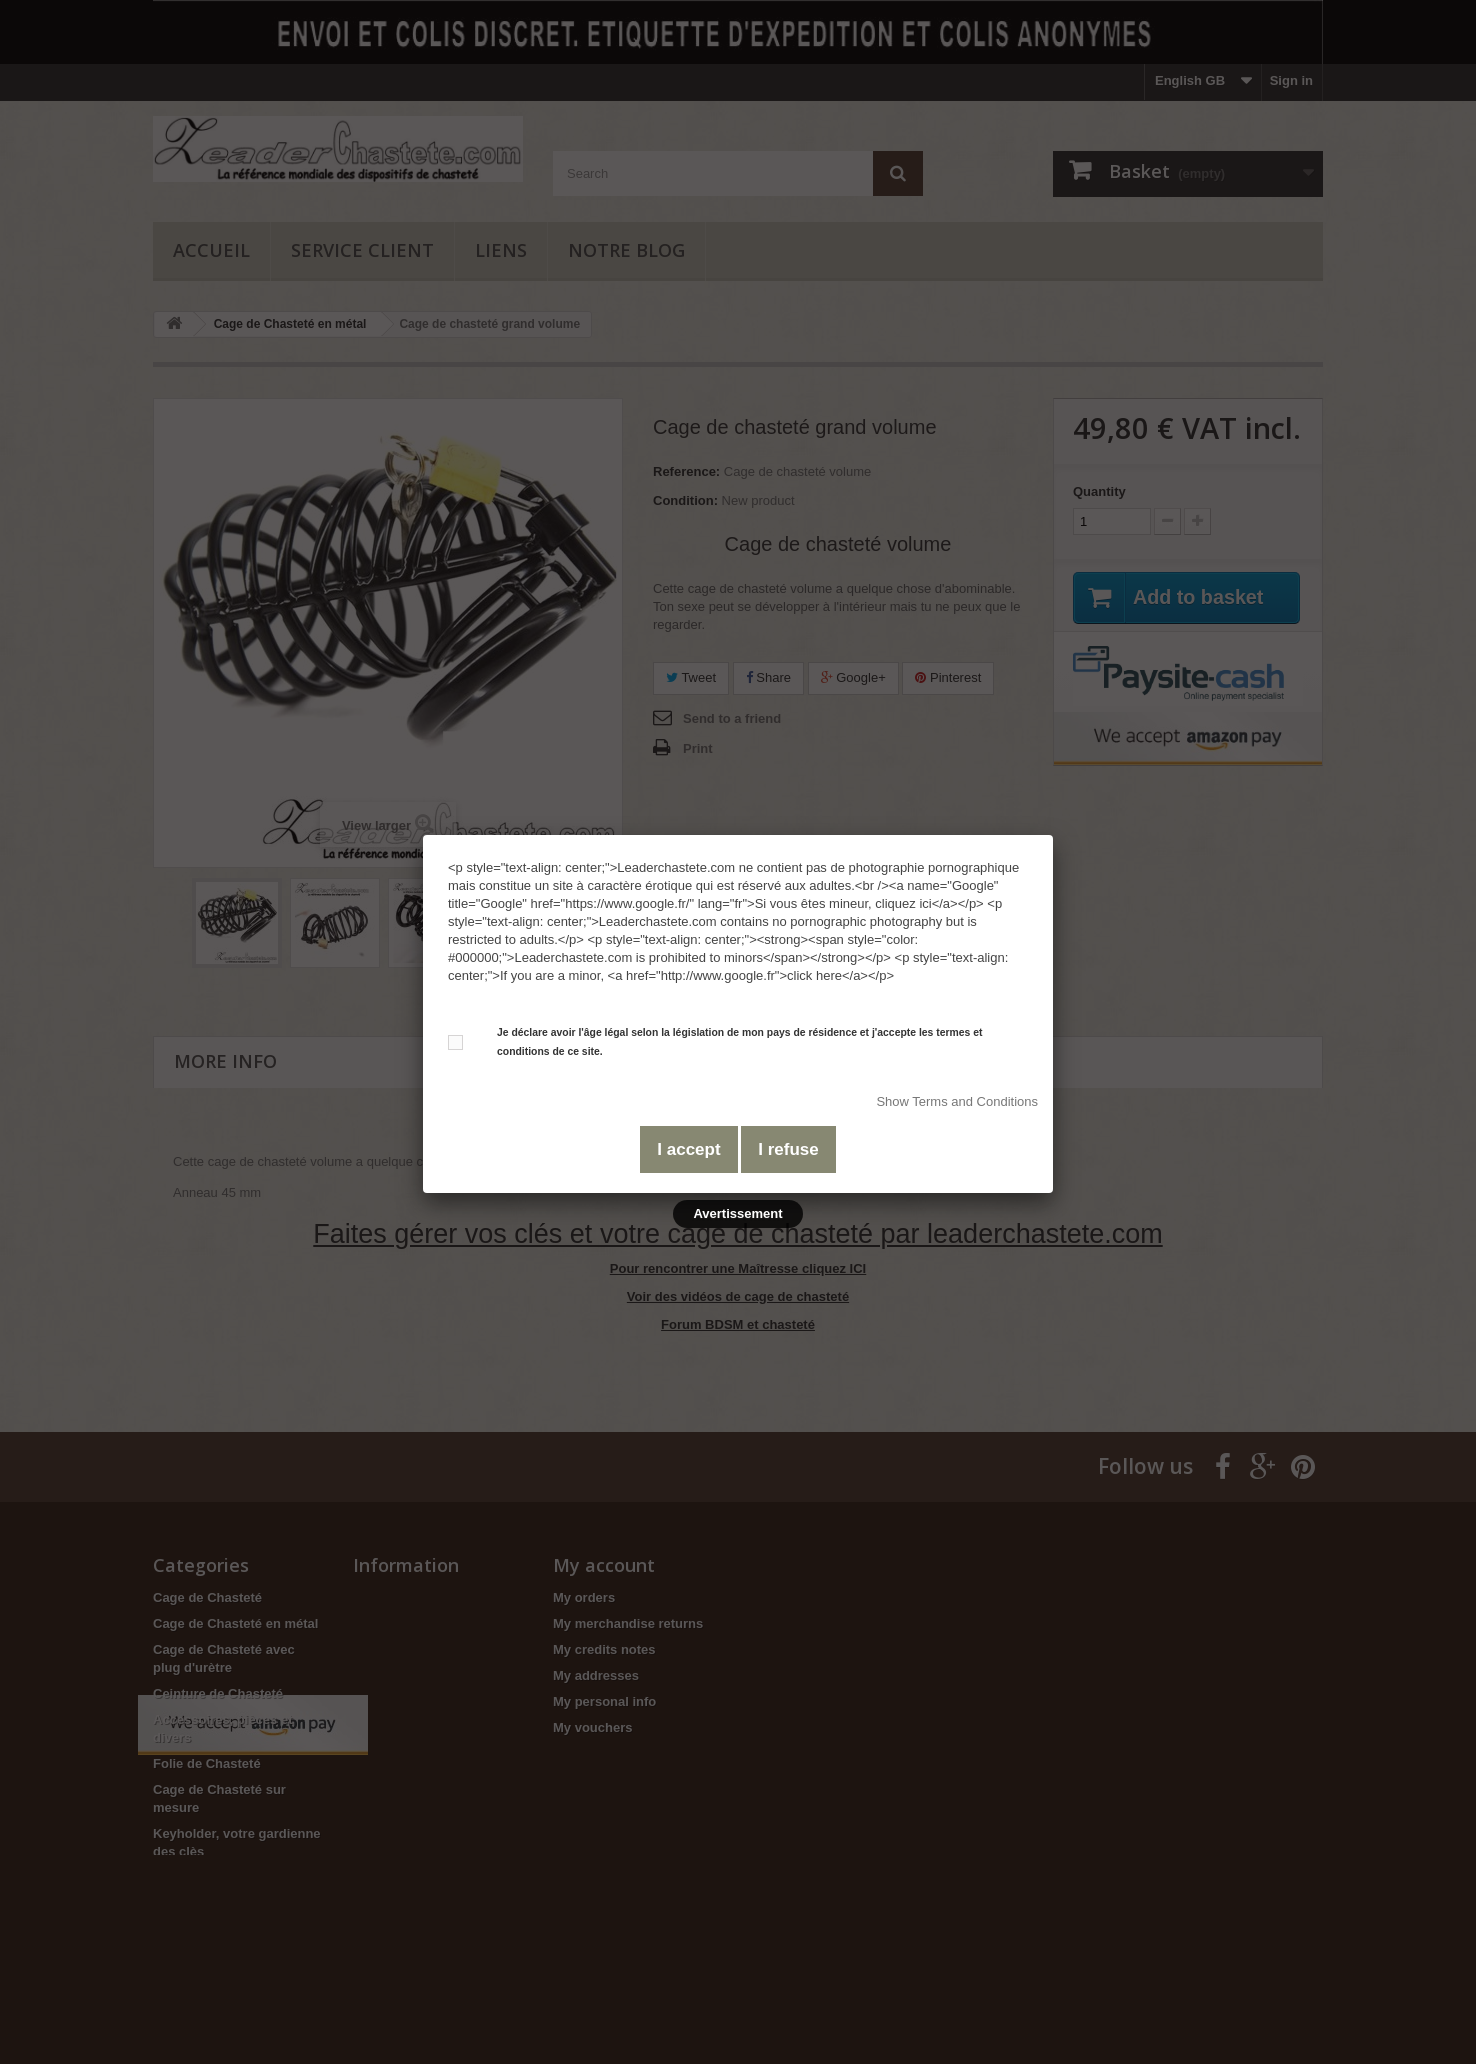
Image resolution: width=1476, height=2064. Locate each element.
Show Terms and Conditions (957, 1101)
